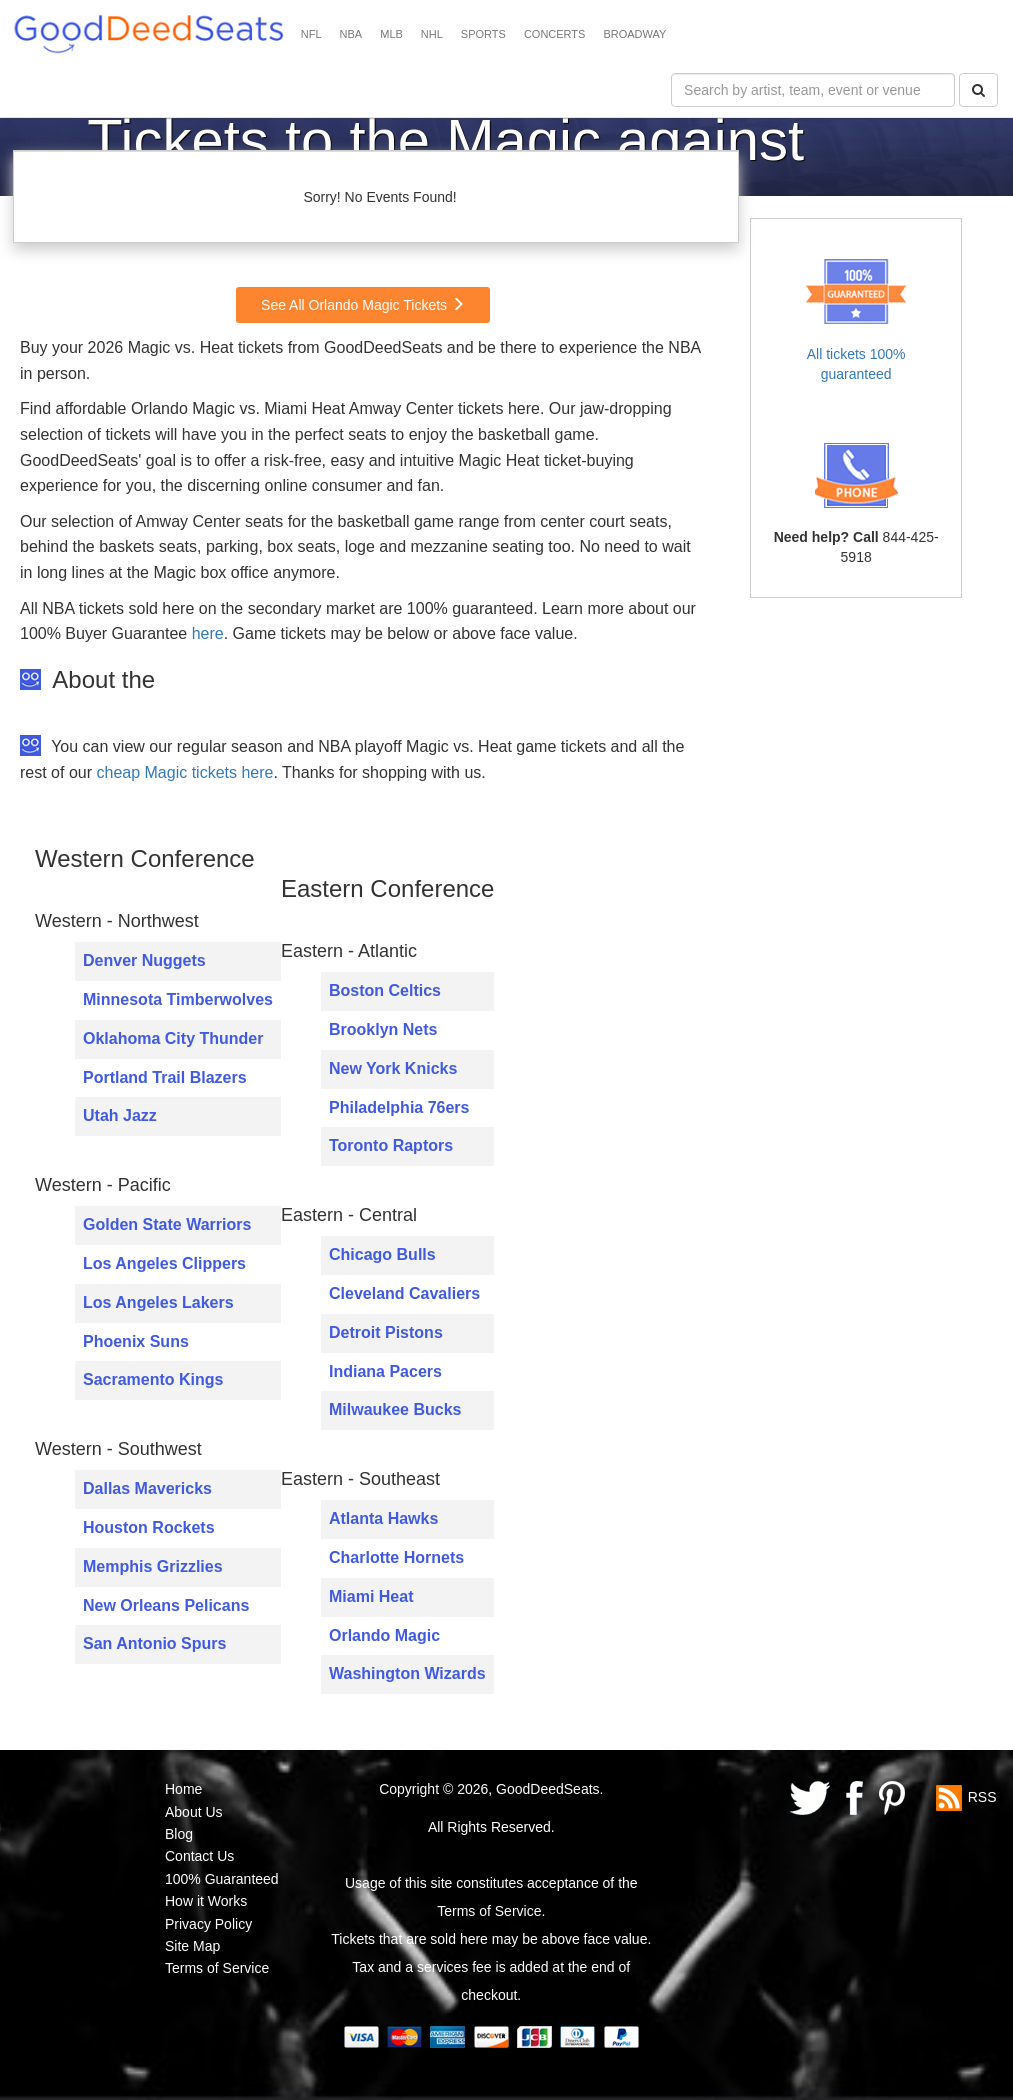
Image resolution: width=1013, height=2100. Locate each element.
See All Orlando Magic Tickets (363, 305)
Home (183, 1789)
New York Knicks (393, 1068)
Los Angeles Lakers (158, 1302)
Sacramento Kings (153, 1379)
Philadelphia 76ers (399, 1107)
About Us (194, 1812)
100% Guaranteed (222, 1879)
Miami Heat (371, 1596)
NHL (432, 34)
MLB (391, 34)
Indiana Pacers (385, 1371)
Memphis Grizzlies (153, 1566)
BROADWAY (634, 34)
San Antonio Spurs (154, 1643)
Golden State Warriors (167, 1224)
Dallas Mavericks (147, 1488)
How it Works (206, 1901)
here (208, 633)
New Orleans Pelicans (166, 1605)
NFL (311, 34)
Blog (179, 1834)
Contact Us (199, 1856)
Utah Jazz (120, 1115)
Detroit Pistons (386, 1332)
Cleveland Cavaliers (404, 1293)
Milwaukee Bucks (395, 1409)
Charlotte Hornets (396, 1557)
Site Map (192, 1946)
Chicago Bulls (382, 1254)
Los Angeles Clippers (164, 1263)
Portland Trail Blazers (165, 1077)
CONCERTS (555, 34)
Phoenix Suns (136, 1341)
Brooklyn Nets (383, 1029)
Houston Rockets (149, 1527)
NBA (351, 34)
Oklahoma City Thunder (173, 1038)
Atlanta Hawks (383, 1518)
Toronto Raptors (391, 1145)
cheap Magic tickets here (184, 772)
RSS (982, 1797)
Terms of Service (217, 1968)
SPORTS (483, 34)
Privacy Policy (208, 1924)
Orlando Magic (384, 1635)
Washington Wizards (407, 1673)
